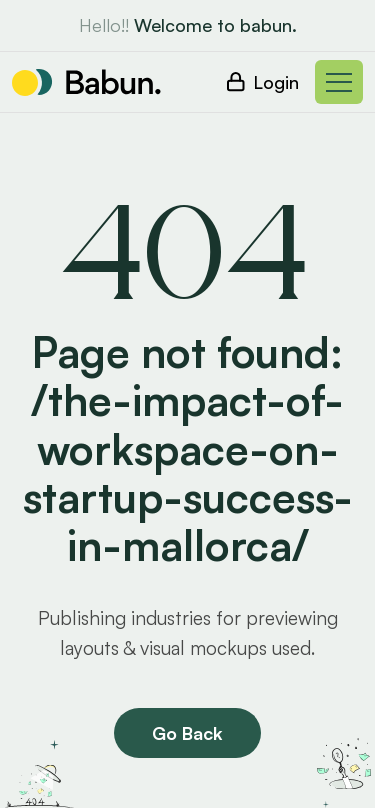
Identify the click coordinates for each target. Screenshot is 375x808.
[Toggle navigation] (339, 82)
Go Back (187, 733)
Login (276, 82)
